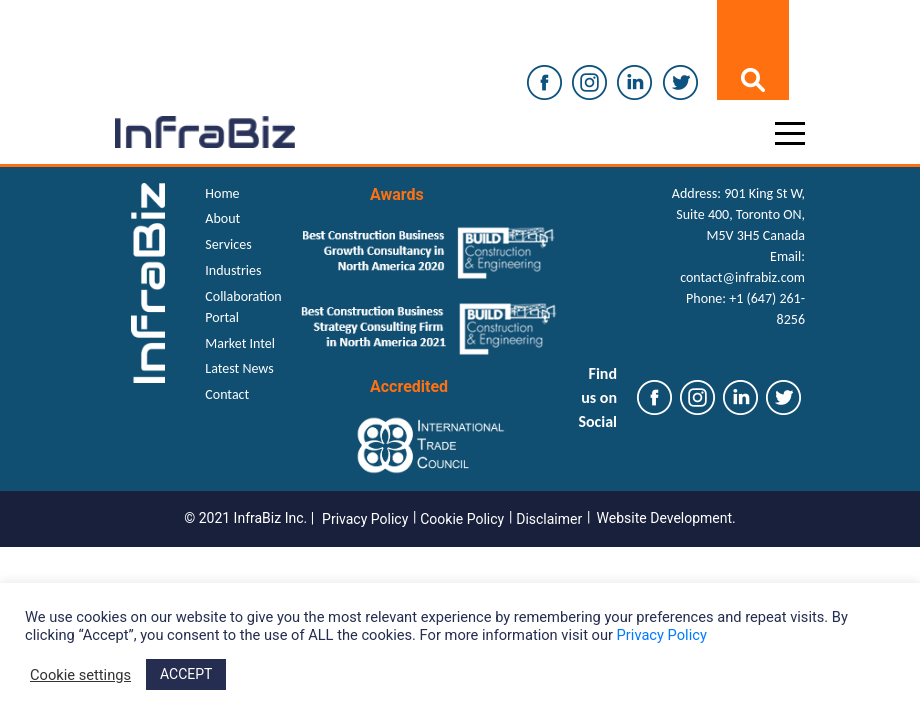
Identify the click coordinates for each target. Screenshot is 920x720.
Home (222, 193)
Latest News (239, 368)
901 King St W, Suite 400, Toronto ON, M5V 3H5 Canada (740, 214)
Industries (233, 270)
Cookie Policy (462, 519)
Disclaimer (549, 519)
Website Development (665, 518)
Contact (227, 394)
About (222, 218)
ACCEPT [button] (186, 674)
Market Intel (240, 343)
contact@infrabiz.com (742, 277)
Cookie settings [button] (80, 675)
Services (228, 244)
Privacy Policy (365, 519)
